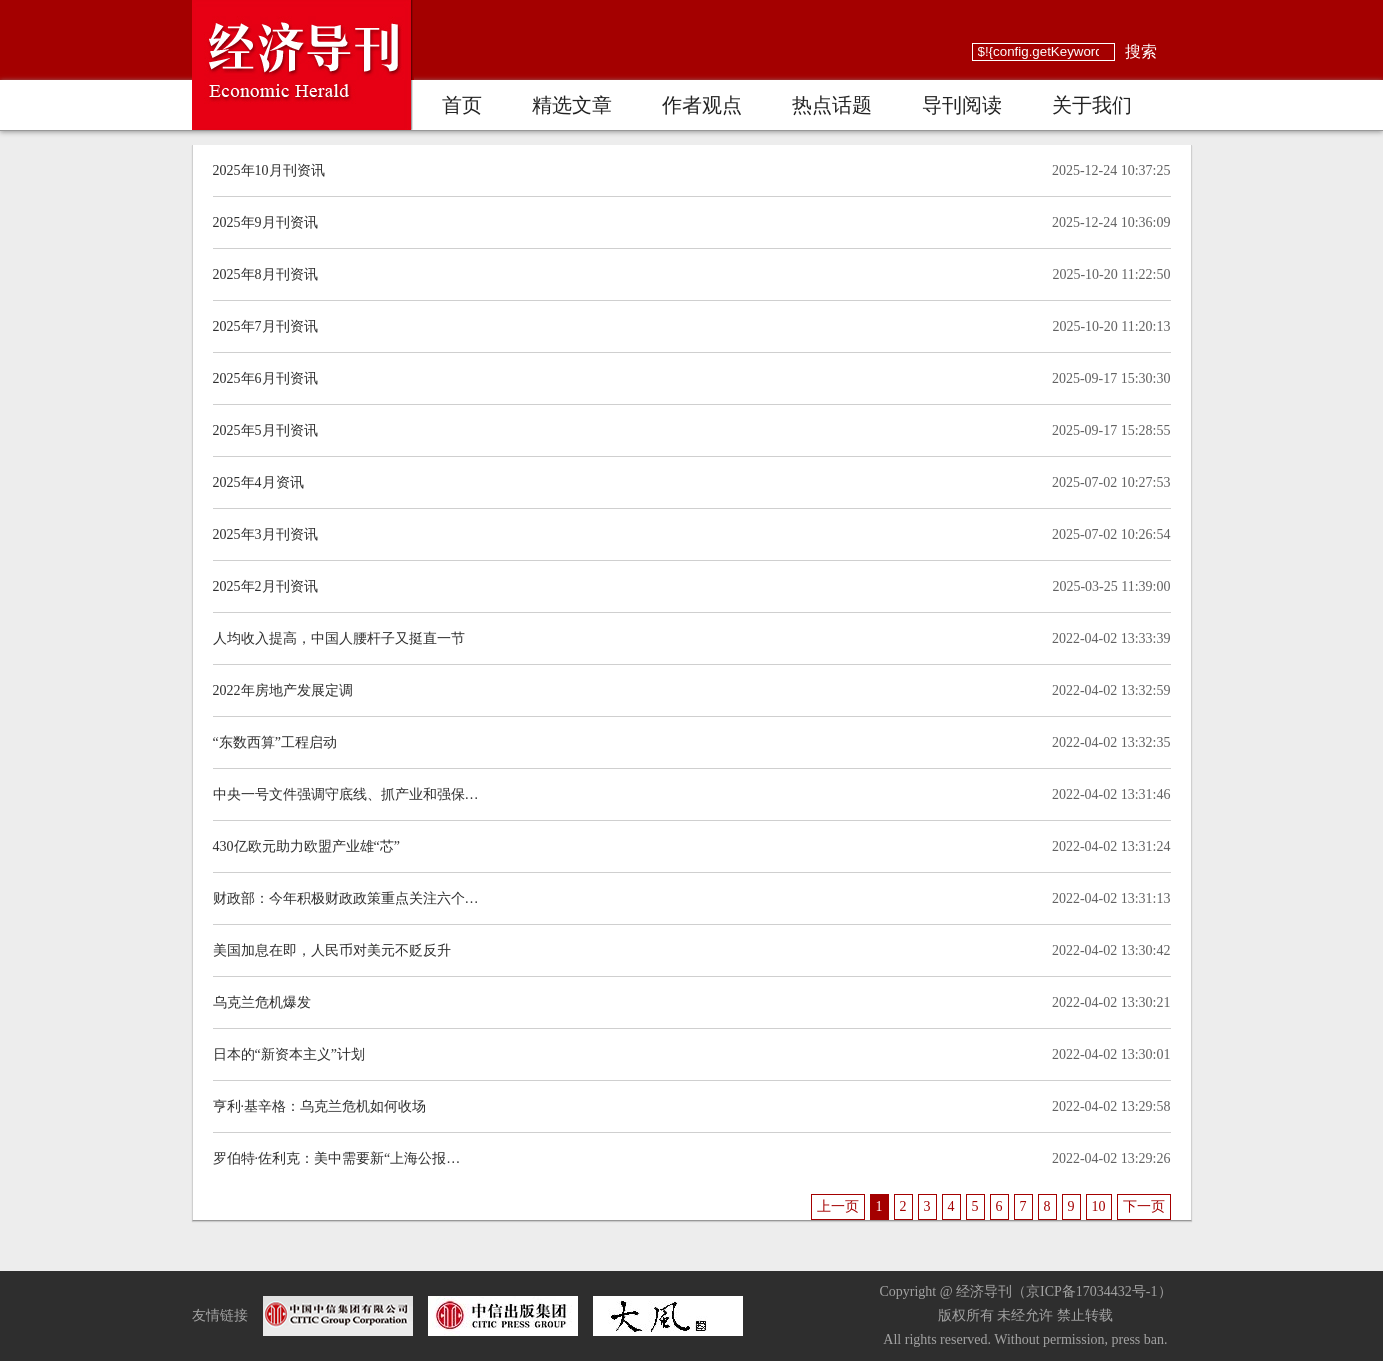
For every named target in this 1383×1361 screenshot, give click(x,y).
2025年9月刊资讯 (265, 222)
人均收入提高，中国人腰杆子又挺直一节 (339, 638)
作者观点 (702, 105)
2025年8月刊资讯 (265, 274)
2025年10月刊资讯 (269, 170)
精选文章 (572, 105)
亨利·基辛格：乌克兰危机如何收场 (320, 1106)
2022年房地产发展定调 (283, 690)
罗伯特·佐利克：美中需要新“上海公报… (337, 1158)
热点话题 (832, 105)
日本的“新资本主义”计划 (289, 1054)
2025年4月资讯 (258, 482)
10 (1099, 1206)
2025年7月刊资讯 (265, 326)
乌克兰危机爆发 (262, 1002)
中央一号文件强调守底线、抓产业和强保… (346, 794)
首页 (462, 105)
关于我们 (1092, 105)
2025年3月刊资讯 (265, 534)
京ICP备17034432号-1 (1091, 1291)
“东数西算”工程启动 (275, 742)
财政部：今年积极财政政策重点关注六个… (346, 898)
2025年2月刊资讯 (265, 586)
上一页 (838, 1206)
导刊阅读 (962, 105)
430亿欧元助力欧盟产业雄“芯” (306, 846)
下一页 (1144, 1206)
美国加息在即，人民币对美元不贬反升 (332, 950)
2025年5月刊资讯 (265, 430)
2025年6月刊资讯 (265, 378)
